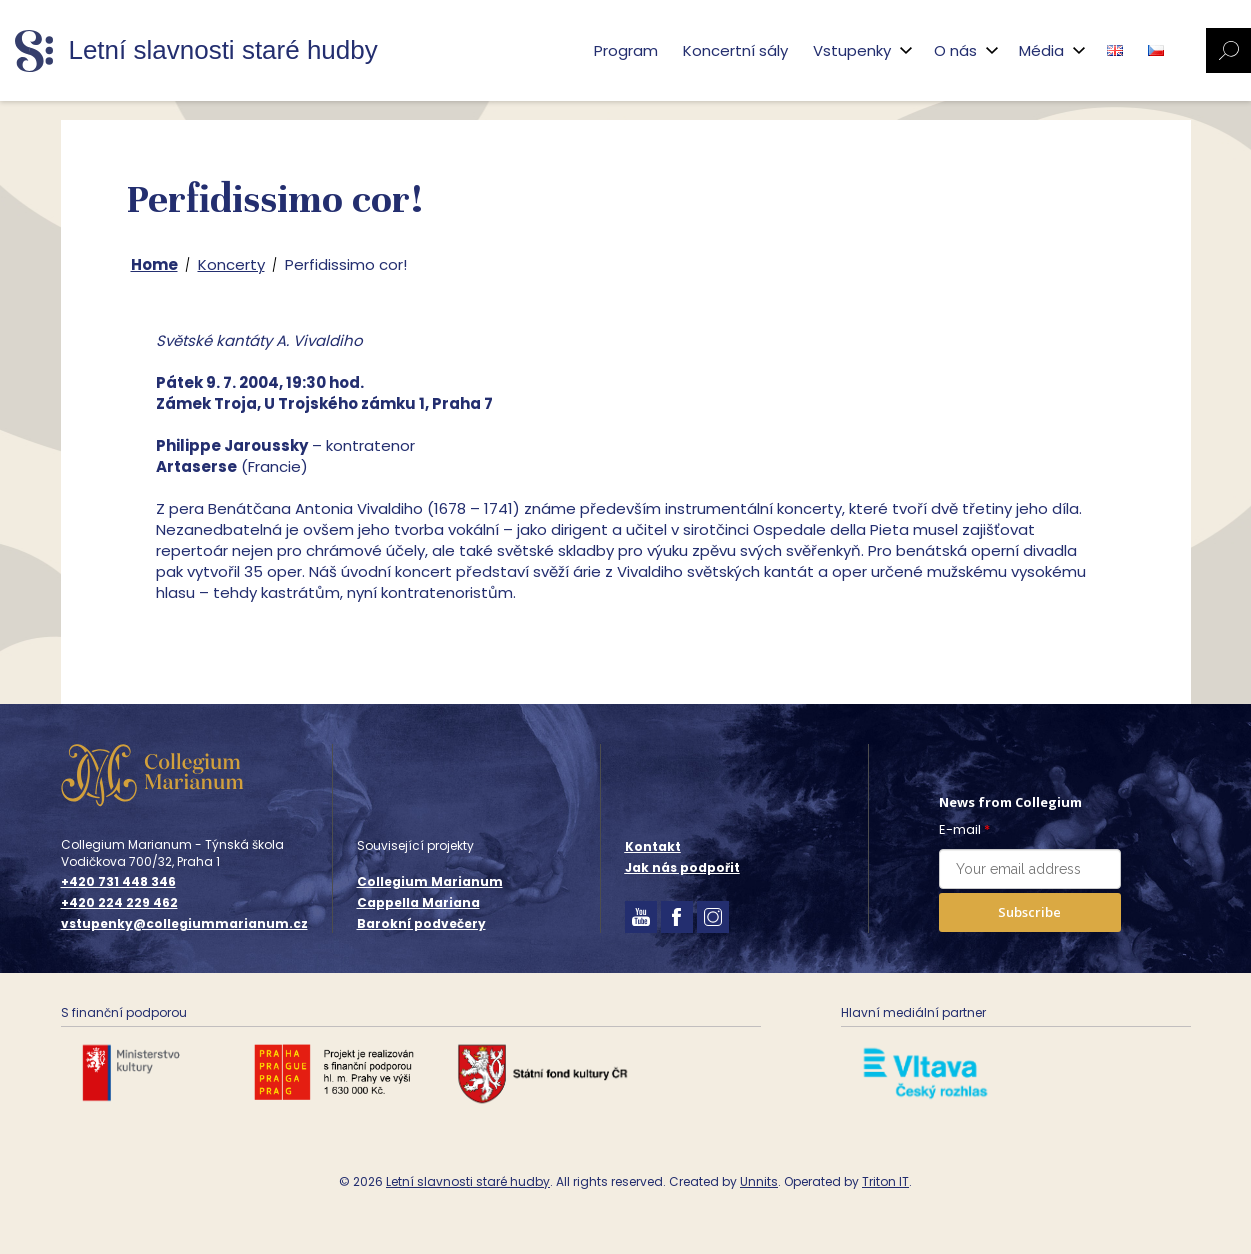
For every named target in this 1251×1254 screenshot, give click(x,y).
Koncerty (231, 264)
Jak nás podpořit (682, 867)
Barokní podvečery (421, 923)
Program (626, 50)
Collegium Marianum (430, 881)
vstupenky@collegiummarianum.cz (184, 924)
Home (154, 264)
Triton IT (885, 1181)
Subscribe (1029, 912)
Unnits (759, 1181)
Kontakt (653, 846)
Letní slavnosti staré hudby (468, 1181)
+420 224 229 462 (119, 903)
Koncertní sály (735, 50)
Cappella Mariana (418, 902)
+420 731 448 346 (118, 882)
